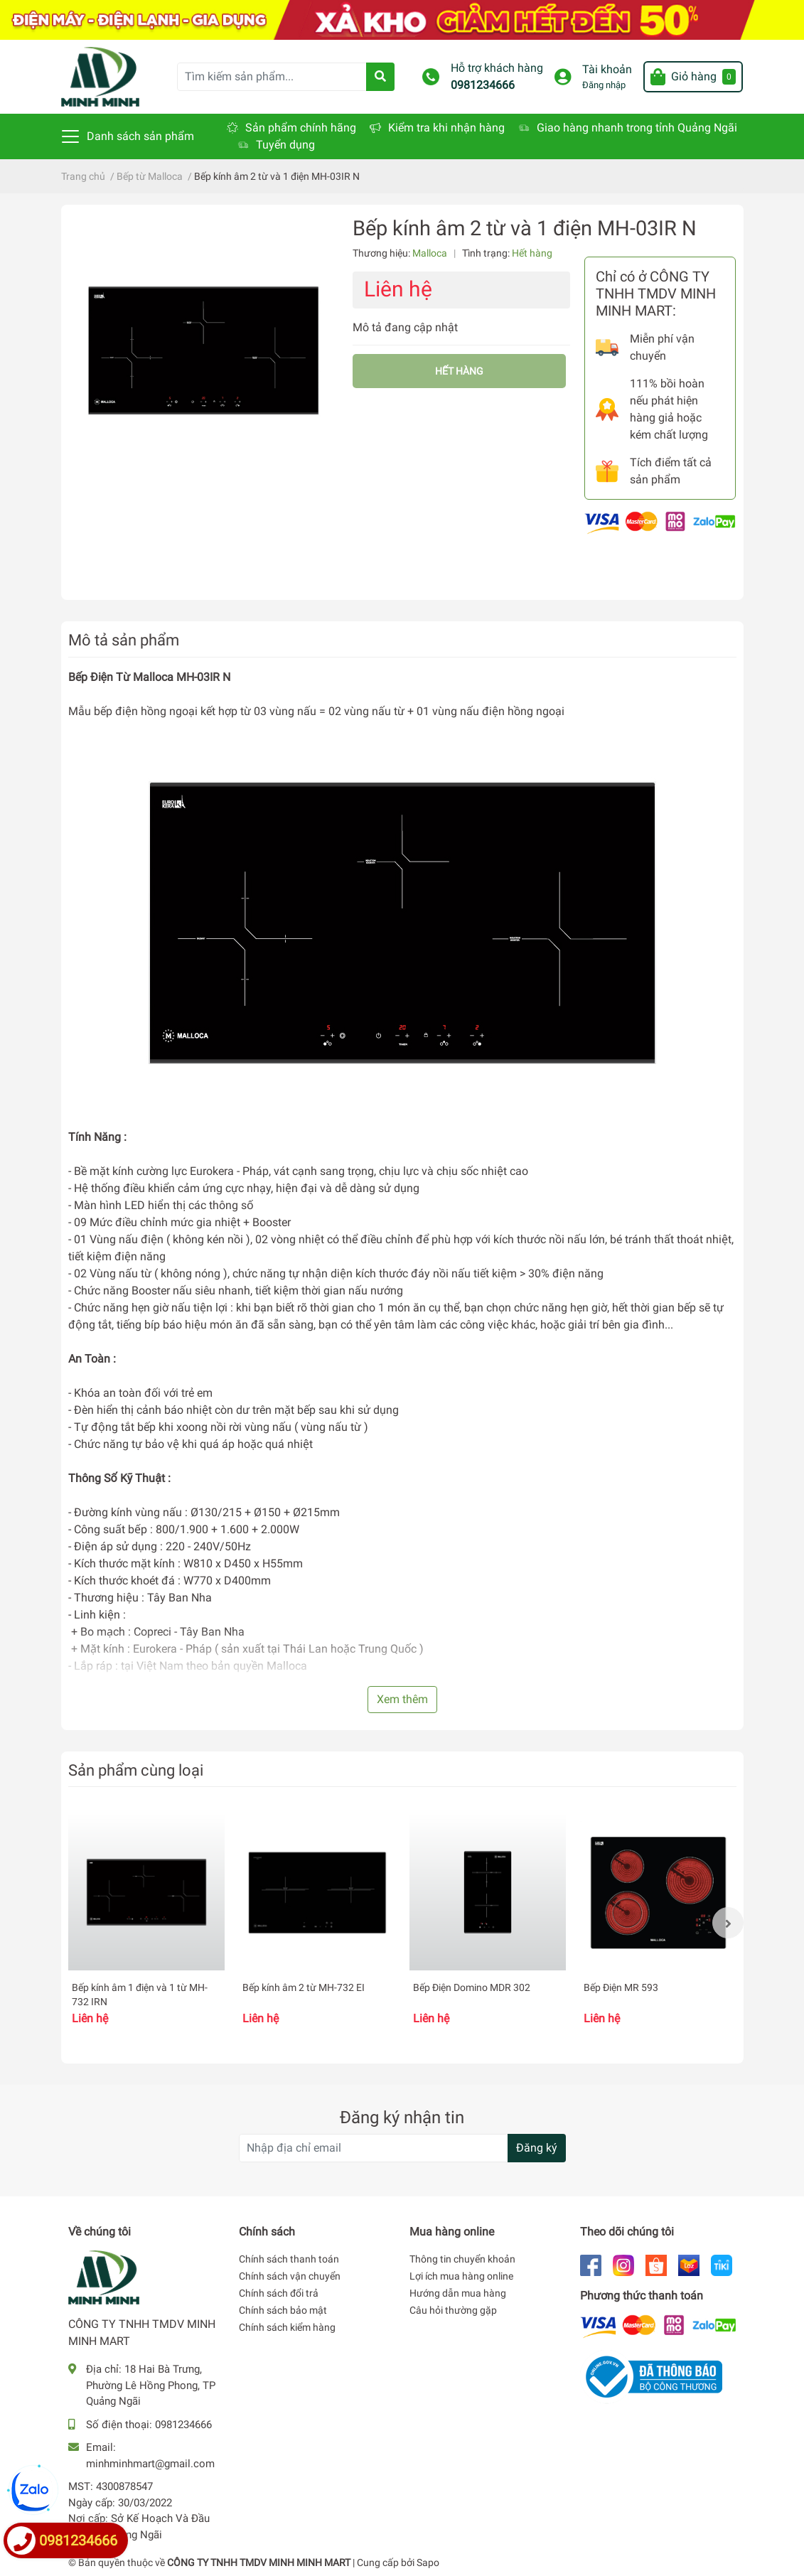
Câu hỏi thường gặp (453, 2310)
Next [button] (728, 1922)
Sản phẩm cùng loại (135, 1770)
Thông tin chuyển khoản (462, 2259)
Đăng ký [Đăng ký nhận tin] (536, 2147)
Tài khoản (607, 69)
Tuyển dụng (285, 144)
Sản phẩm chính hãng (300, 127)
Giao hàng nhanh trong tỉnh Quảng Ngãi (637, 127)
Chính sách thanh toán (289, 2259)
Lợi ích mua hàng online (461, 2276)
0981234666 (483, 85)
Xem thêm (402, 1699)
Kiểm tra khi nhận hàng (446, 127)
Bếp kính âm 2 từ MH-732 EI (303, 1987)
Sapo (428, 2562)
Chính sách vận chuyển (290, 2276)
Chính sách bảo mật (283, 2310)
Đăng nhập (604, 85)
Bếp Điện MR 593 (621, 1987)
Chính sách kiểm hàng (287, 2327)
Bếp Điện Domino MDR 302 (471, 1987)
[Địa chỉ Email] (402, 2148)
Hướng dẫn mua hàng (457, 2293)
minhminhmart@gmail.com (150, 2463)
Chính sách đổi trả (278, 2293)
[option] (146, 1922)
